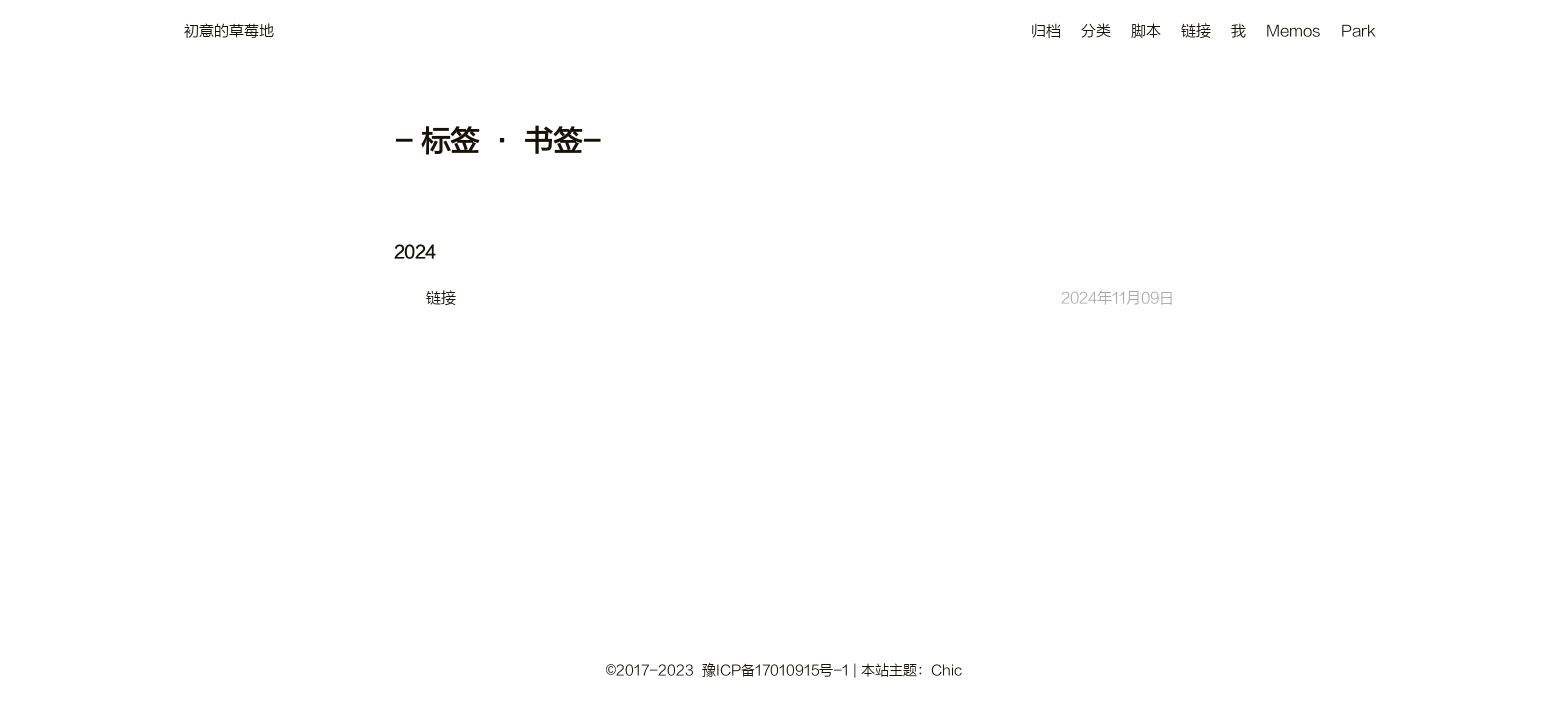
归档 (1046, 31)
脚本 (1146, 31)
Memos (1293, 31)
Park (1358, 31)
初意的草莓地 (229, 31)
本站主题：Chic (911, 670)
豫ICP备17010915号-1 (775, 670)
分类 (1096, 31)
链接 (1196, 31)
